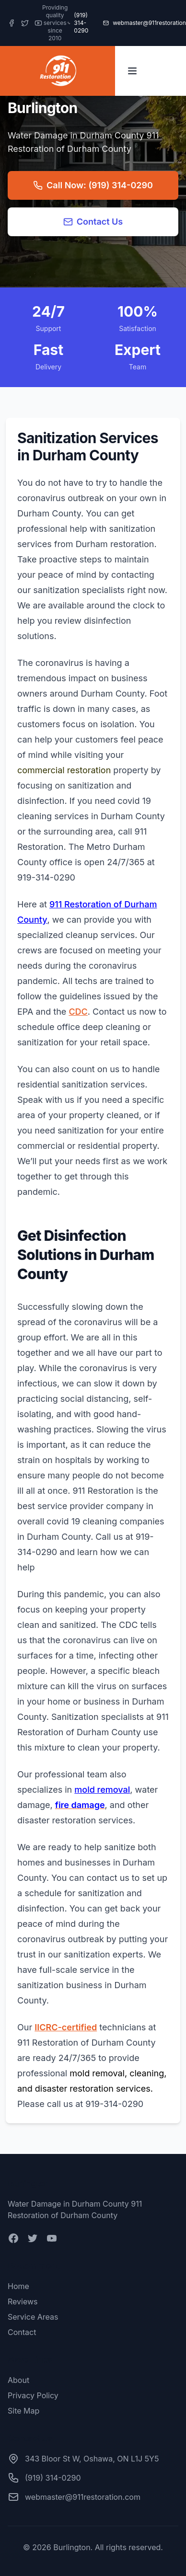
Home (18, 2286)
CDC (78, 1012)
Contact (22, 2332)
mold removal (102, 1790)
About (18, 2380)
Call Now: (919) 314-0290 (93, 185)
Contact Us (93, 222)
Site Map (23, 2411)
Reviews (23, 2301)
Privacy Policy (33, 2395)
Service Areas (33, 2317)
